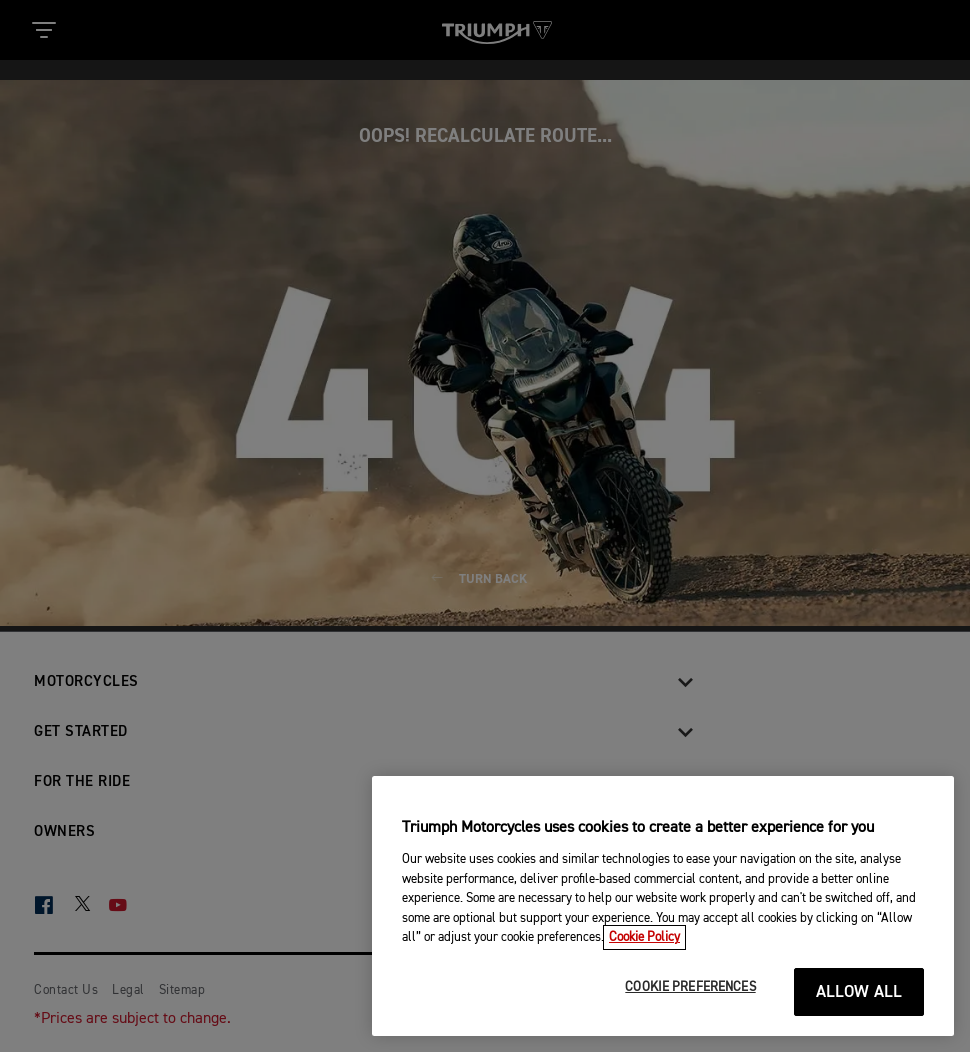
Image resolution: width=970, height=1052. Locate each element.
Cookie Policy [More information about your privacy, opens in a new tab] (644, 937)
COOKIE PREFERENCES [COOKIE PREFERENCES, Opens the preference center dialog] (690, 987)
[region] (663, 906)
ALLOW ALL (859, 992)
